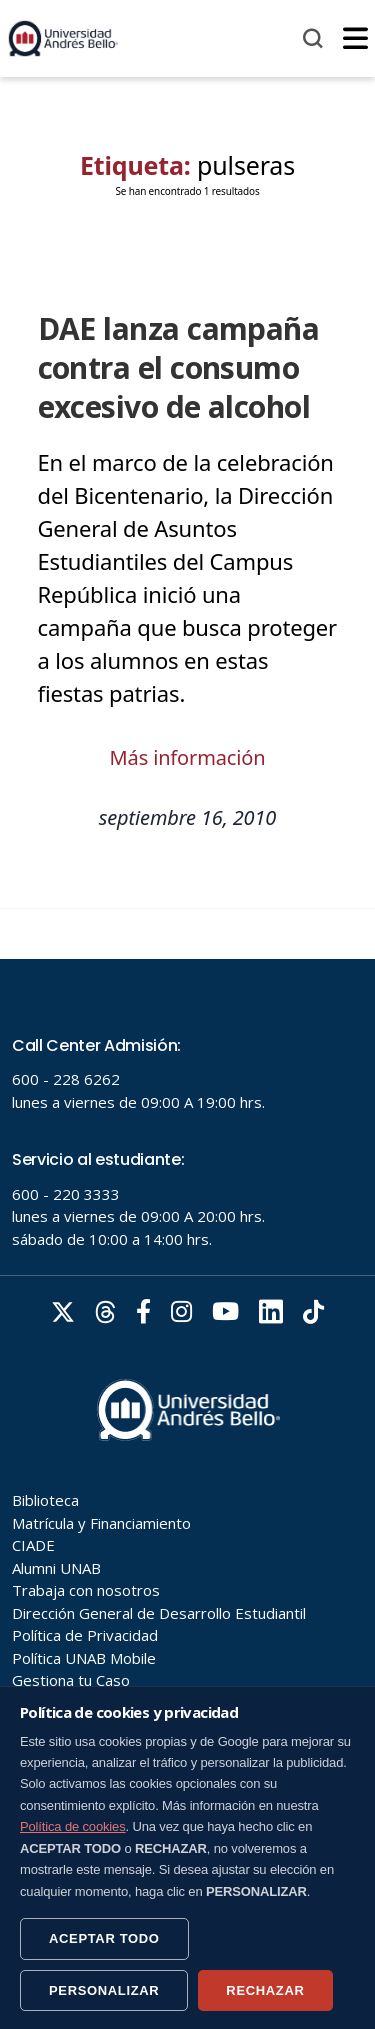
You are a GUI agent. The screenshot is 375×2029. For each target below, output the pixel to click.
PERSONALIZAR (104, 1990)
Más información (188, 757)
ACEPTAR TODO (104, 1938)
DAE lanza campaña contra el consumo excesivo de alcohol (179, 367)
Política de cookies (73, 1826)
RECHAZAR (265, 1990)
